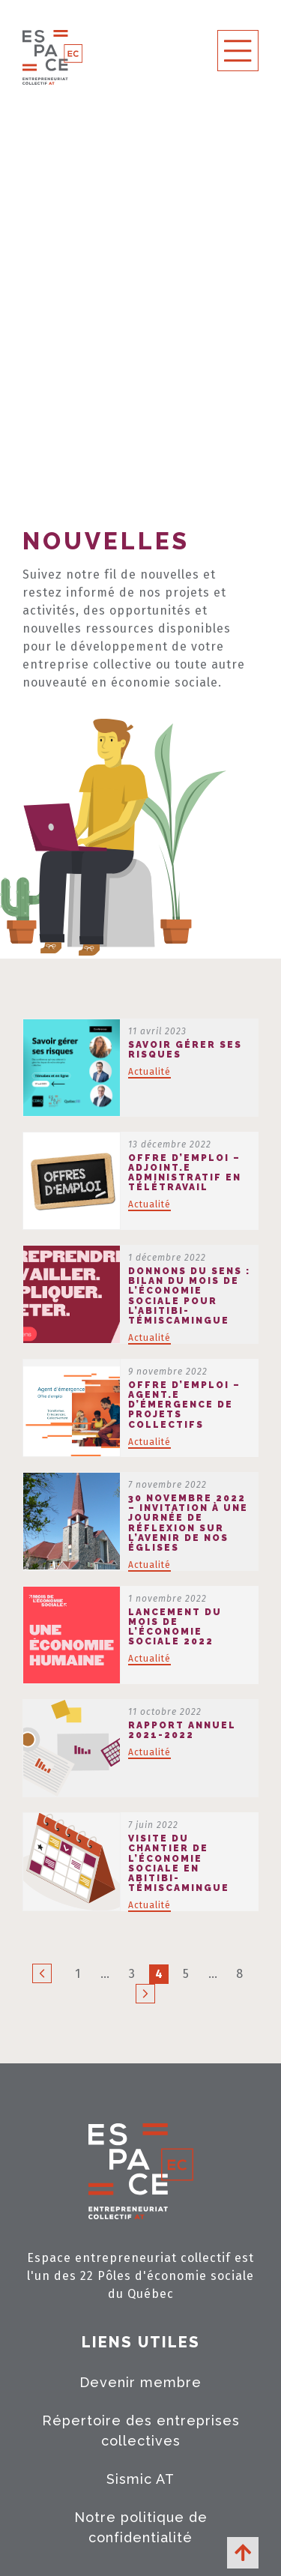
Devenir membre (140, 2382)
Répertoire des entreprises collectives (141, 2431)
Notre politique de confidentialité (141, 2527)
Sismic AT (140, 2479)
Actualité (149, 1072)
